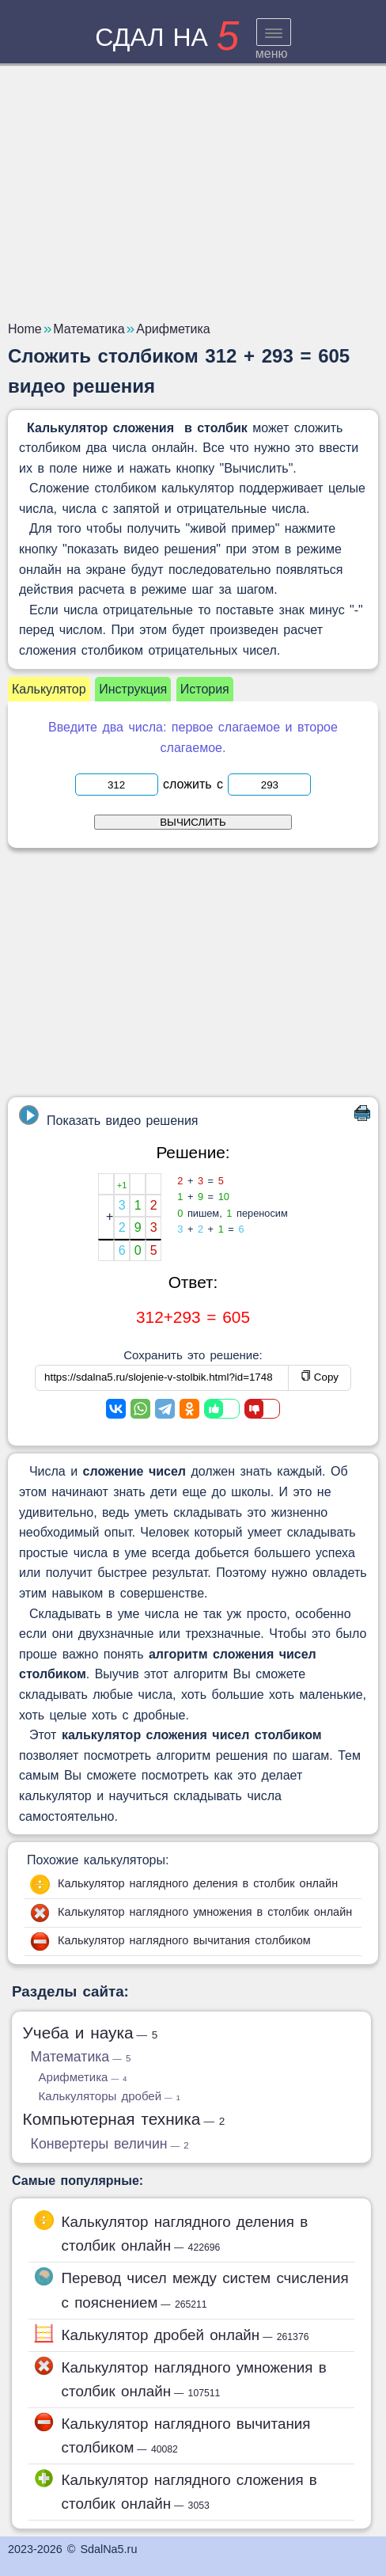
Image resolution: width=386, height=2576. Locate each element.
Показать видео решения (108, 1116)
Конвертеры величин (110, 2144)
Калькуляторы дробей (109, 2096)
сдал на (167, 37)
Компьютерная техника (124, 2119)
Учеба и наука (90, 2032)
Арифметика (83, 2077)
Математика (81, 2057)
